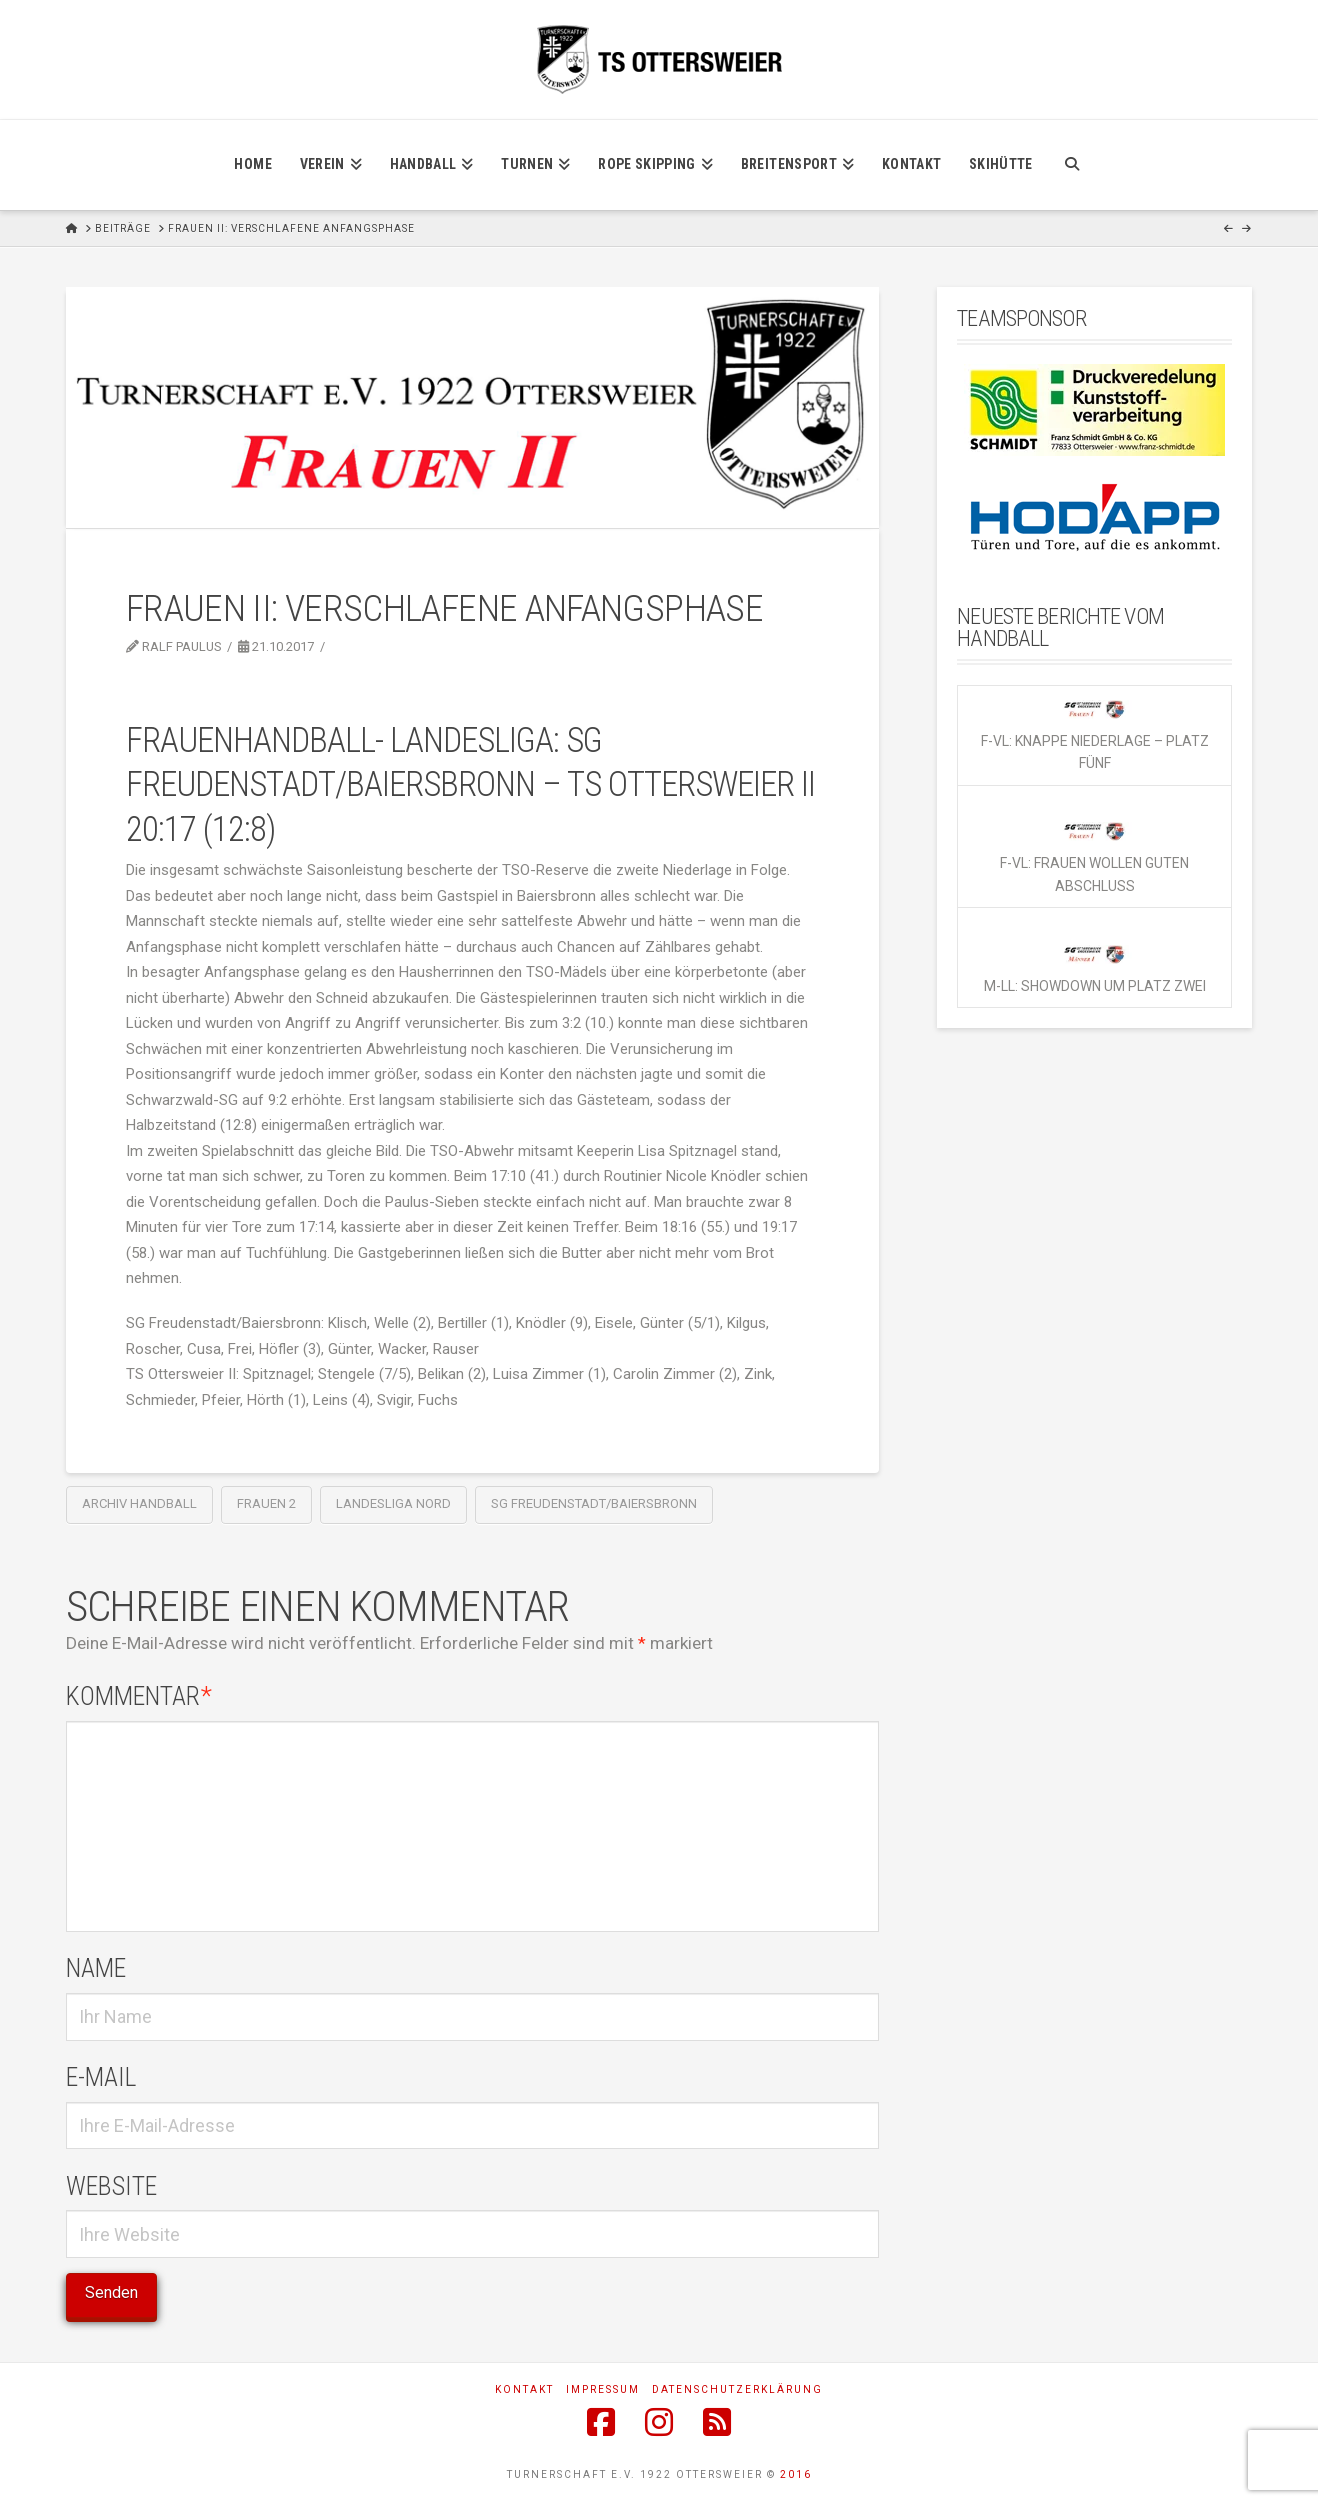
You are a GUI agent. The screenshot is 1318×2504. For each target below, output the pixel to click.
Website (111, 2186)
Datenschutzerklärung (737, 2389)
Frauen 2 (266, 1503)
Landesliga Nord (393, 1503)
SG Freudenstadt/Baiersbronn (594, 1503)
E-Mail (101, 2077)
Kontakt (524, 2389)
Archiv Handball (139, 1503)
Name (96, 1968)
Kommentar (139, 1696)
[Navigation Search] (1071, 165)
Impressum (603, 2389)
